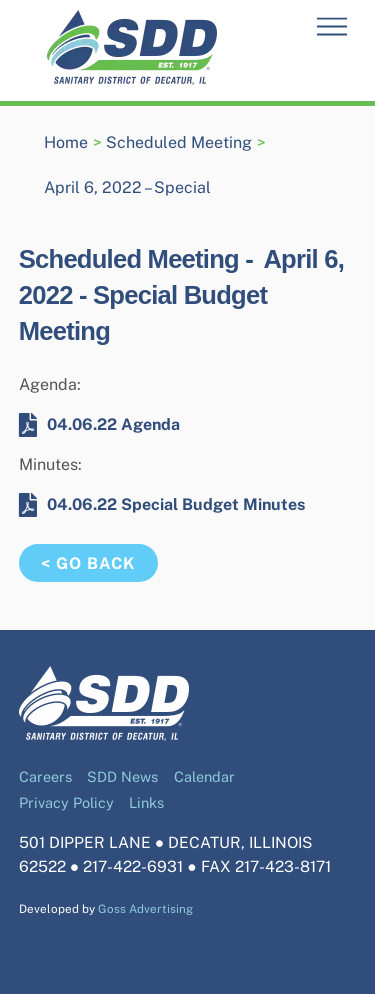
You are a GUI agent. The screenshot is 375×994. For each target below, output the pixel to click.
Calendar (204, 776)
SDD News (122, 776)
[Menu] (332, 27)
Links (146, 802)
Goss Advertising (145, 909)
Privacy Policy (66, 802)
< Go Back (88, 563)
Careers (45, 776)
